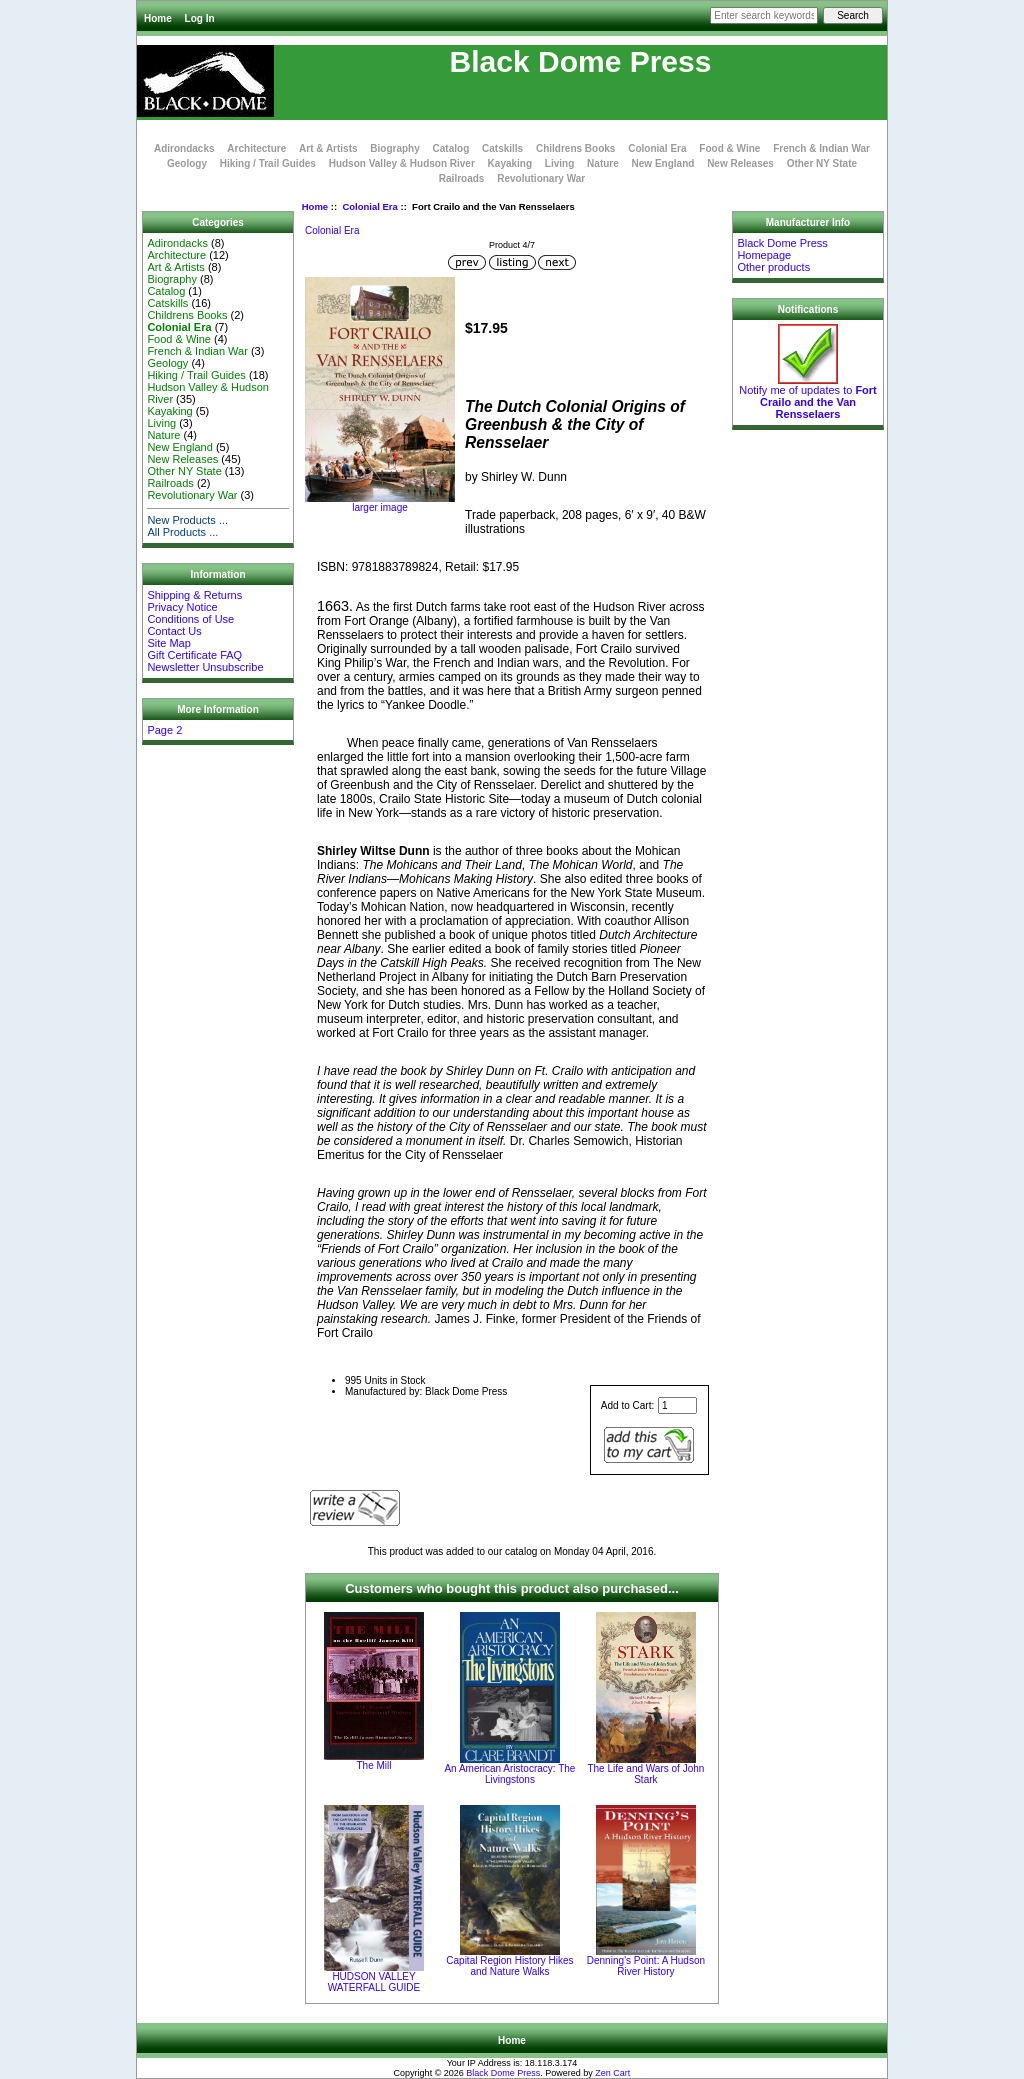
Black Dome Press (503, 2073)
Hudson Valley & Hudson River (402, 163)
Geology (187, 163)
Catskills (502, 148)
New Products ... (187, 520)
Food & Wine (729, 148)
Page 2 (164, 730)
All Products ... (182, 532)
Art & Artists (328, 148)
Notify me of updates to (808, 397)
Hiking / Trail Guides (268, 163)
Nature (603, 163)
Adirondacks (184, 148)
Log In (200, 18)
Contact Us (174, 631)
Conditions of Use (190, 619)
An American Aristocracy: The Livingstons (509, 1774)
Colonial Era (369, 206)
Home (158, 18)
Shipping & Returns (194, 595)
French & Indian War (821, 148)
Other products (773, 267)
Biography (394, 148)
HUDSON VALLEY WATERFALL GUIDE (374, 1982)
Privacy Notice (182, 607)
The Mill (373, 1765)
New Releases (740, 163)
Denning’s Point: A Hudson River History (646, 1966)
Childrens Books (575, 148)
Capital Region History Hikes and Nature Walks (509, 1966)
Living (559, 163)
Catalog (451, 148)
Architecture (256, 148)
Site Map (168, 643)
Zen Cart (612, 2073)
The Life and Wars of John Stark (645, 1774)
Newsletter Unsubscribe (205, 667)
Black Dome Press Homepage (782, 249)
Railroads (462, 178)
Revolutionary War (541, 178)
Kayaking (510, 163)
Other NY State (822, 163)
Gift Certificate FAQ (194, 655)
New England (663, 163)
